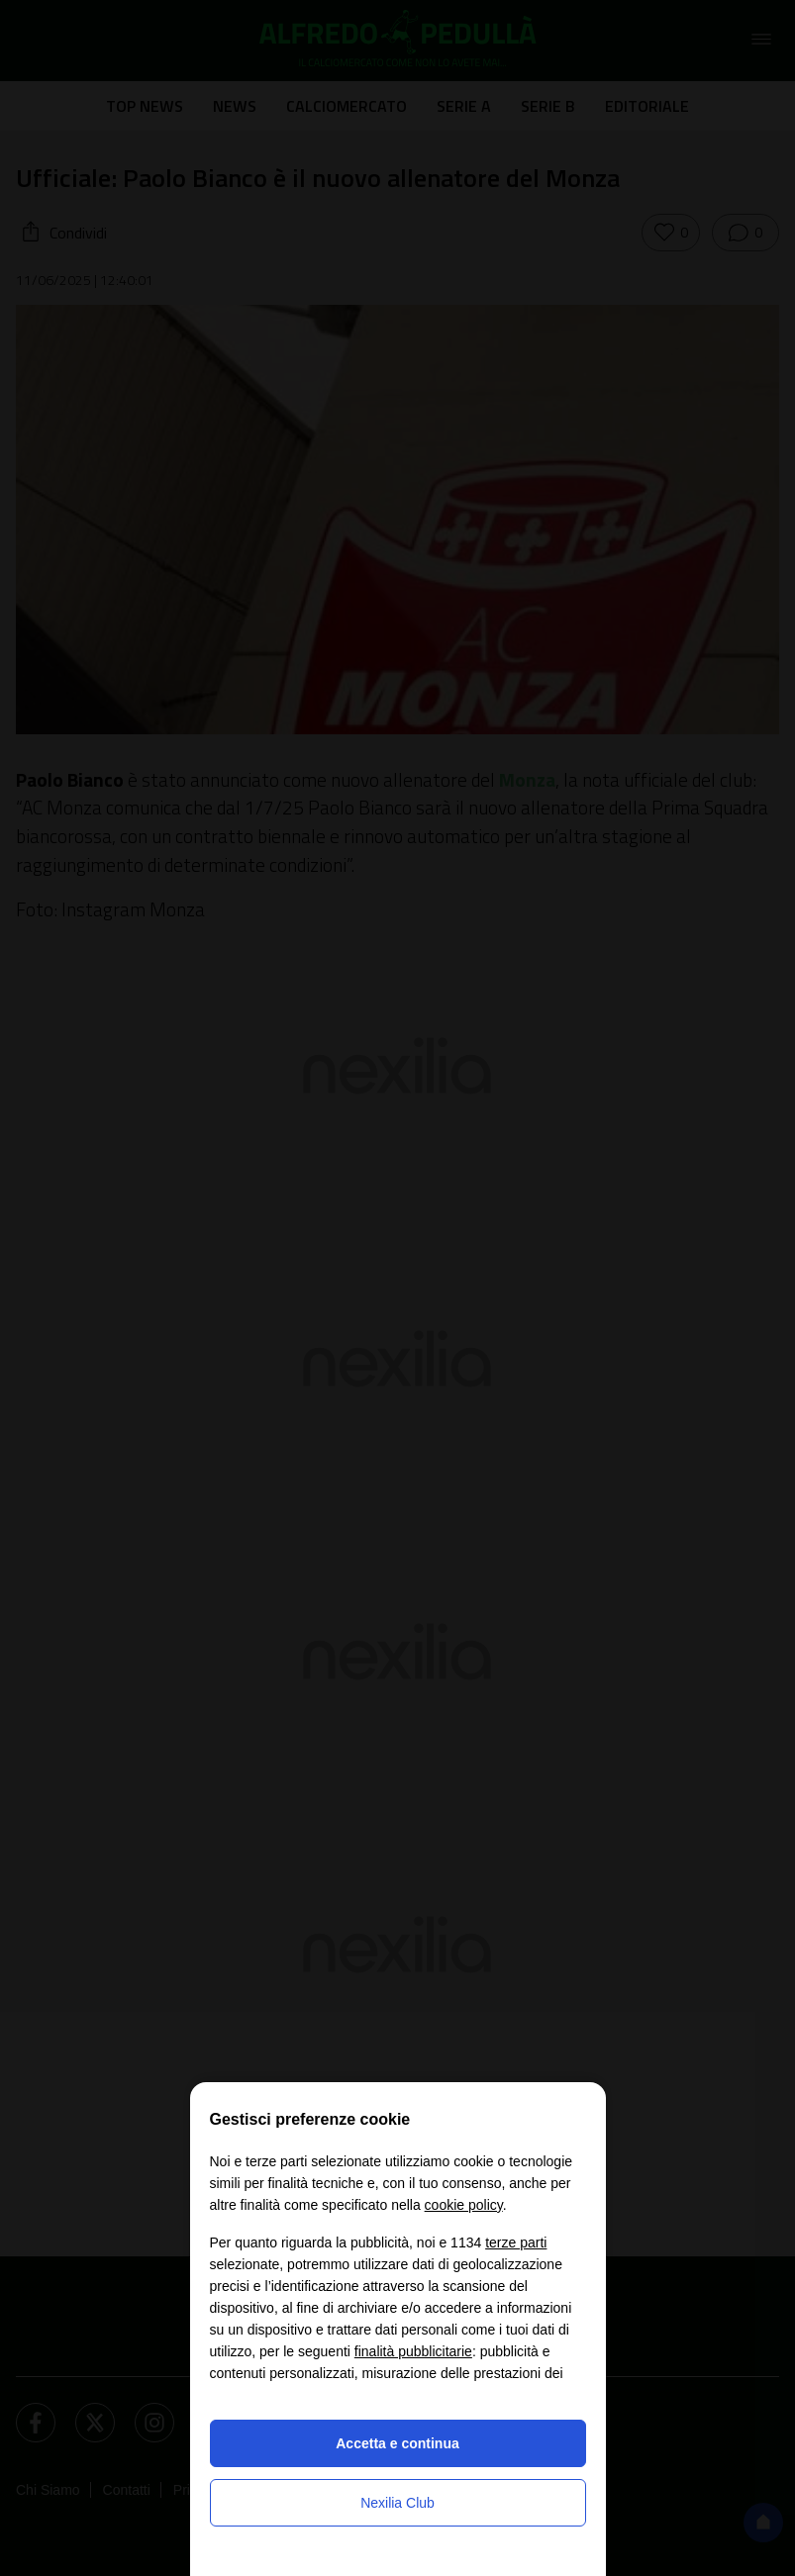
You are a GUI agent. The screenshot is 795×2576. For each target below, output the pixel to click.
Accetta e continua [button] (397, 2443)
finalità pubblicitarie (413, 2351)
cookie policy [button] (464, 2205)
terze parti (516, 2242)
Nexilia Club (397, 2503)
